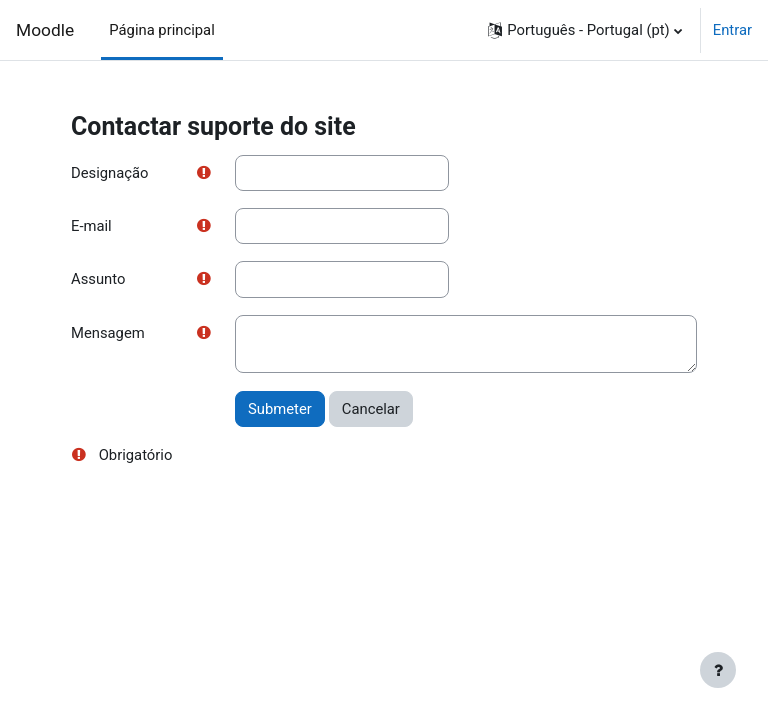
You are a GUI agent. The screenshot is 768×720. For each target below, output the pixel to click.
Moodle (45, 30)
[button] (584, 30)
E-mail (91, 226)
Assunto (98, 279)
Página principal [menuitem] (162, 30)
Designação (110, 173)
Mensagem (108, 333)
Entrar (732, 30)
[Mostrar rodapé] (718, 670)
